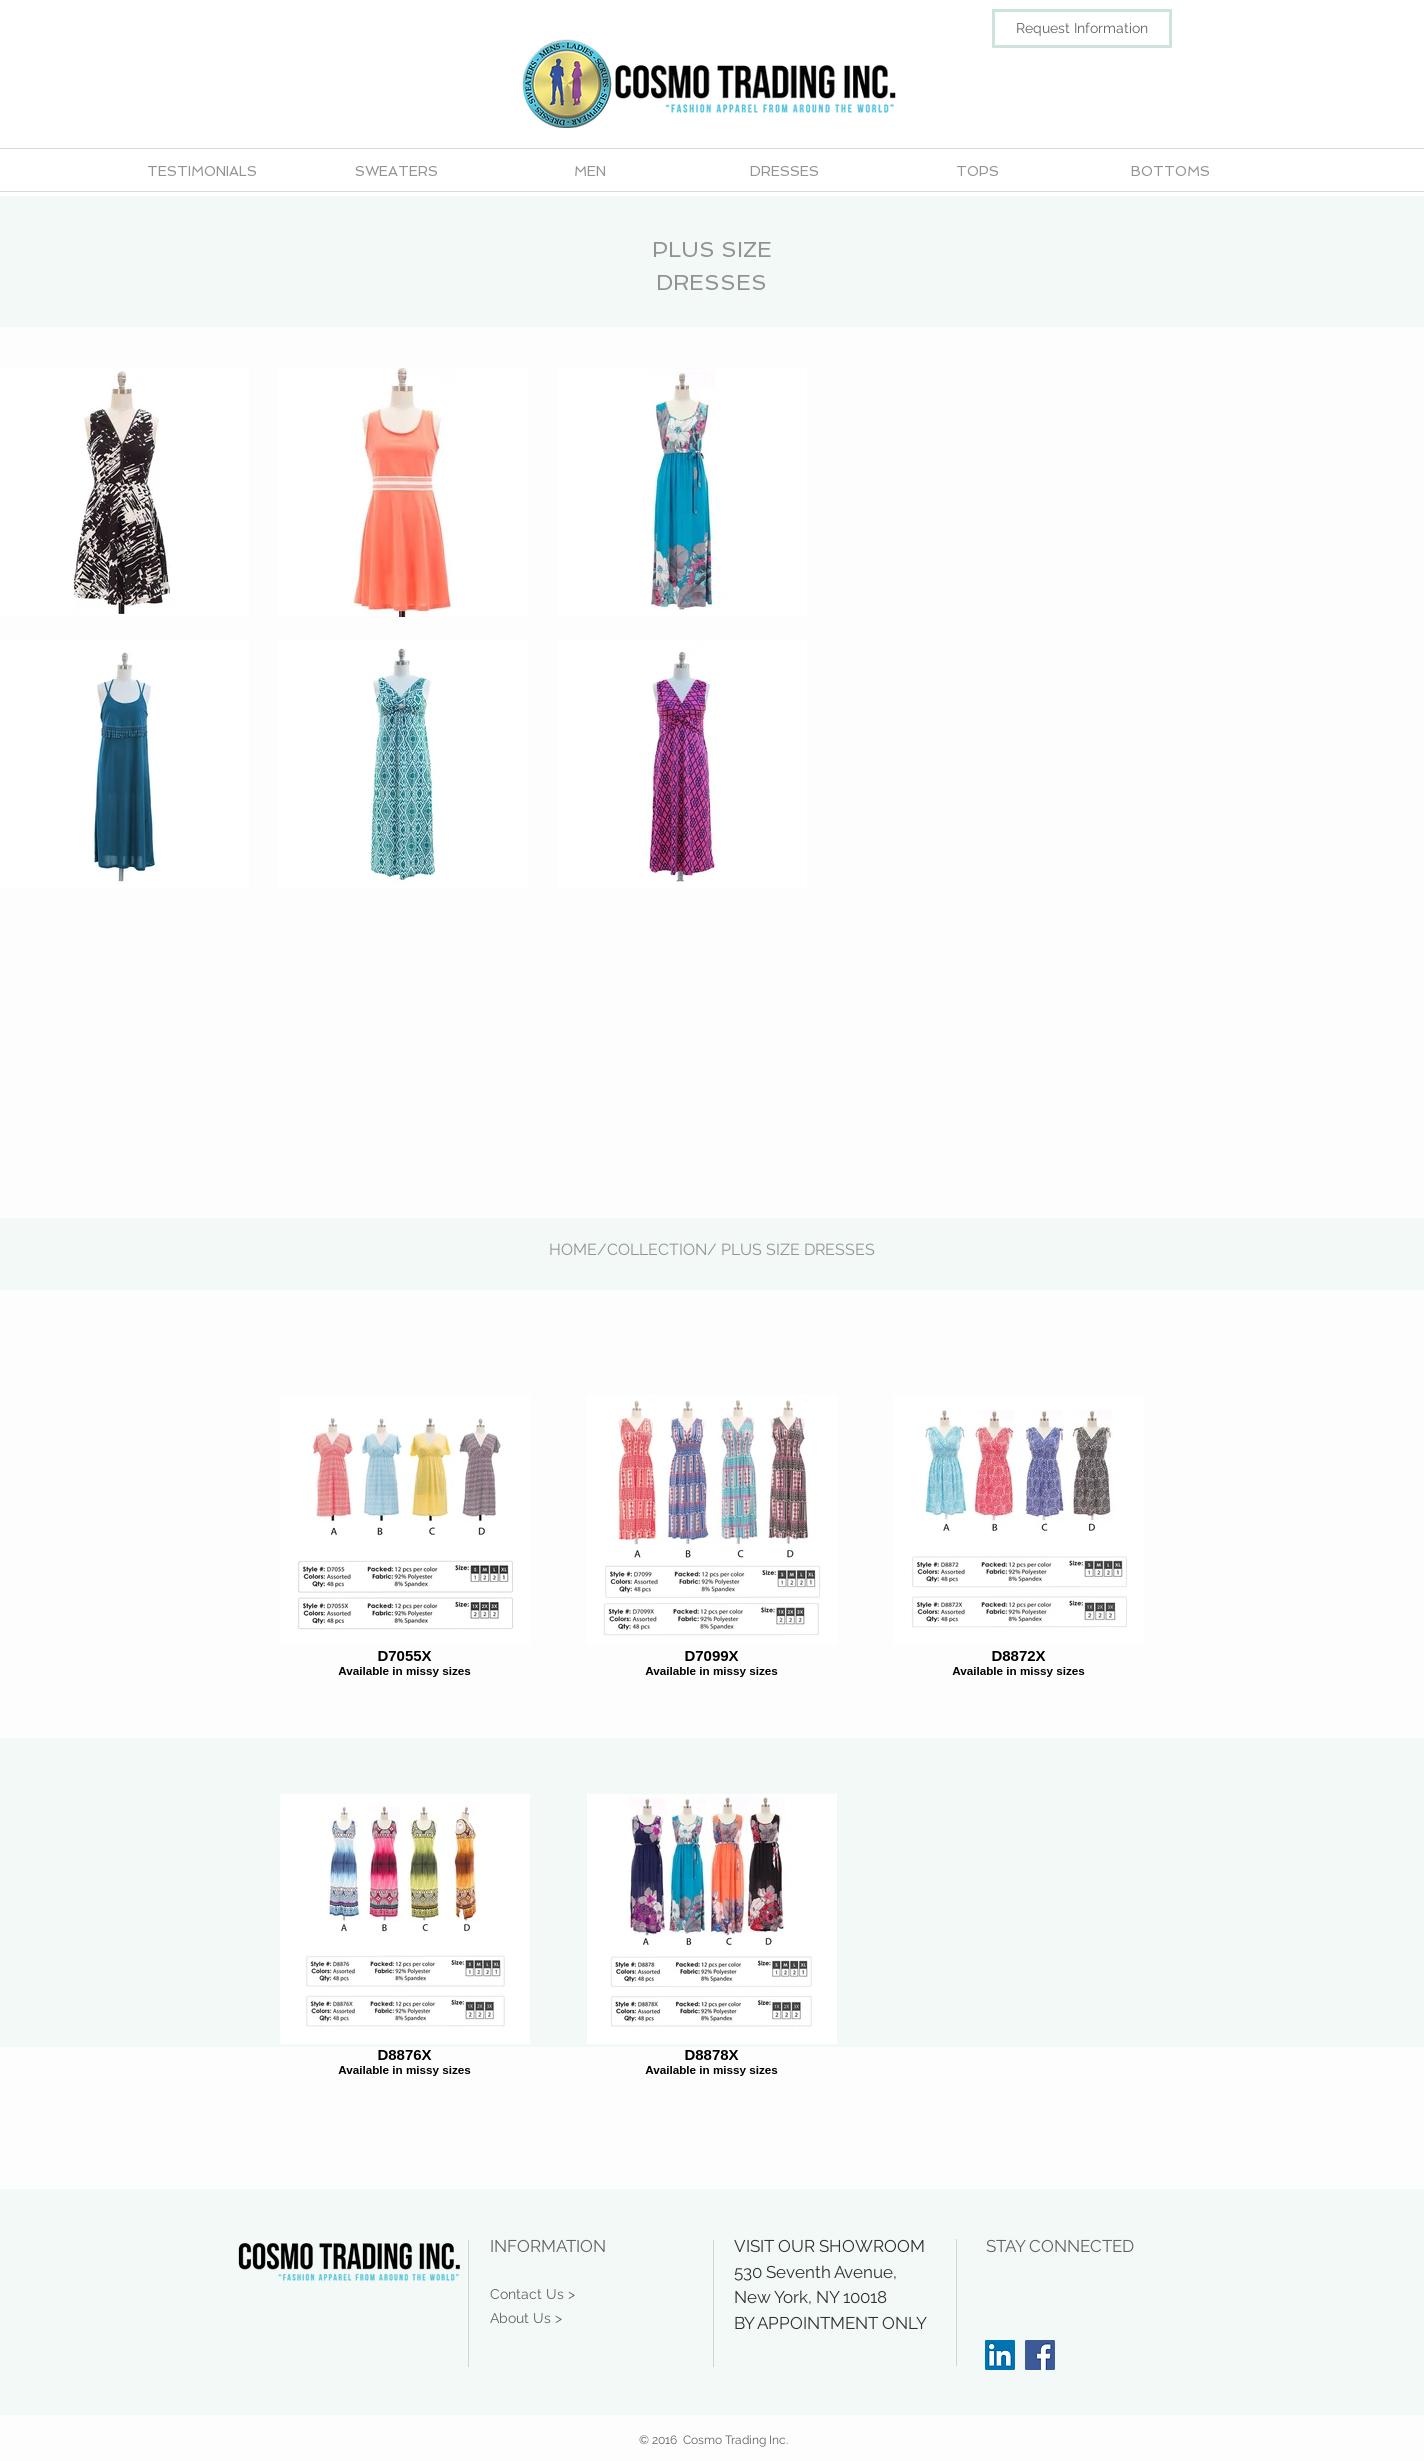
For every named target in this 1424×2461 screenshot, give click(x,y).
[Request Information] (1082, 28)
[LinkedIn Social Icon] (1000, 2355)
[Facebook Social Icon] (1040, 2355)
